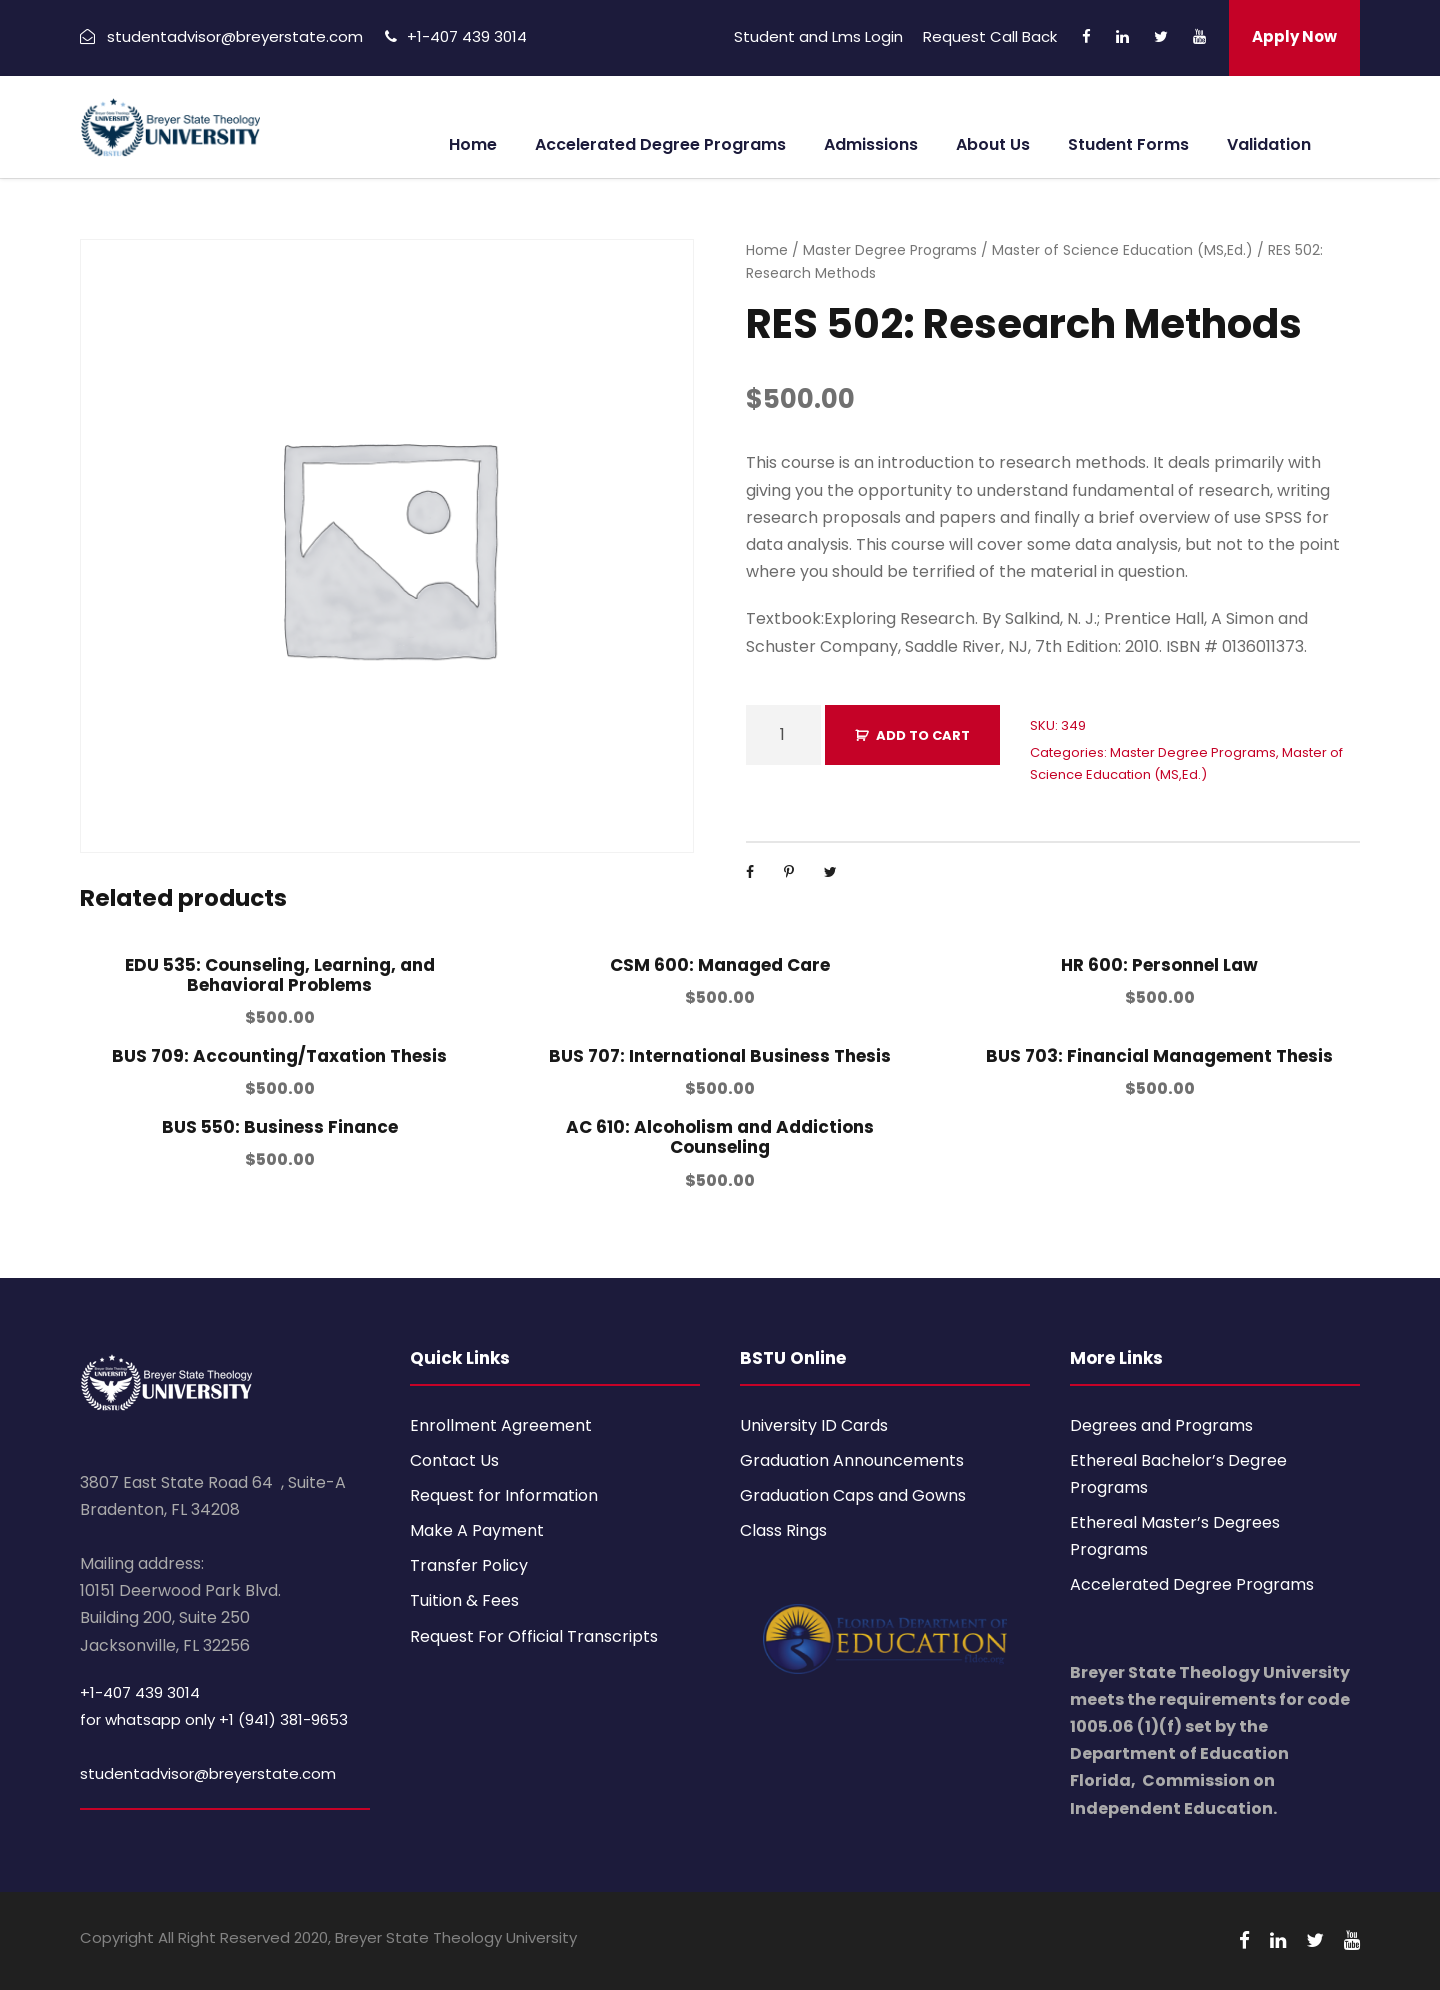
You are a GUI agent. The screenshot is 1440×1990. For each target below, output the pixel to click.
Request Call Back (990, 36)
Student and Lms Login (818, 36)
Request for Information (504, 1495)
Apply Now (1294, 36)
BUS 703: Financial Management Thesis (1159, 1056)
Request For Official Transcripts (534, 1636)
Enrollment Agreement (501, 1425)
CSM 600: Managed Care (720, 965)
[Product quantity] (783, 735)
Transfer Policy (469, 1565)
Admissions (871, 144)
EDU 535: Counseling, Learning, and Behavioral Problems (280, 975)
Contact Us (454, 1460)
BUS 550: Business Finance (280, 1127)
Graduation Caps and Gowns (853, 1495)
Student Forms (1128, 144)
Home (473, 144)
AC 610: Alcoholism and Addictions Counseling (720, 1137)
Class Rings (783, 1530)
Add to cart (923, 735)
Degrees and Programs (1161, 1425)
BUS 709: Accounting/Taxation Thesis (279, 1056)
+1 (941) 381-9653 (283, 1719)
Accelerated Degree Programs (660, 144)
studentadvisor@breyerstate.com (208, 1773)
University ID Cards (814, 1425)
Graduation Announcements (852, 1460)
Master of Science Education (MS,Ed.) (1122, 250)
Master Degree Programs (890, 250)
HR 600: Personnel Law (1159, 965)
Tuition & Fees (464, 1600)
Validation (1269, 144)
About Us (993, 144)
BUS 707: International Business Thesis (720, 1056)
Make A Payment (477, 1530)
